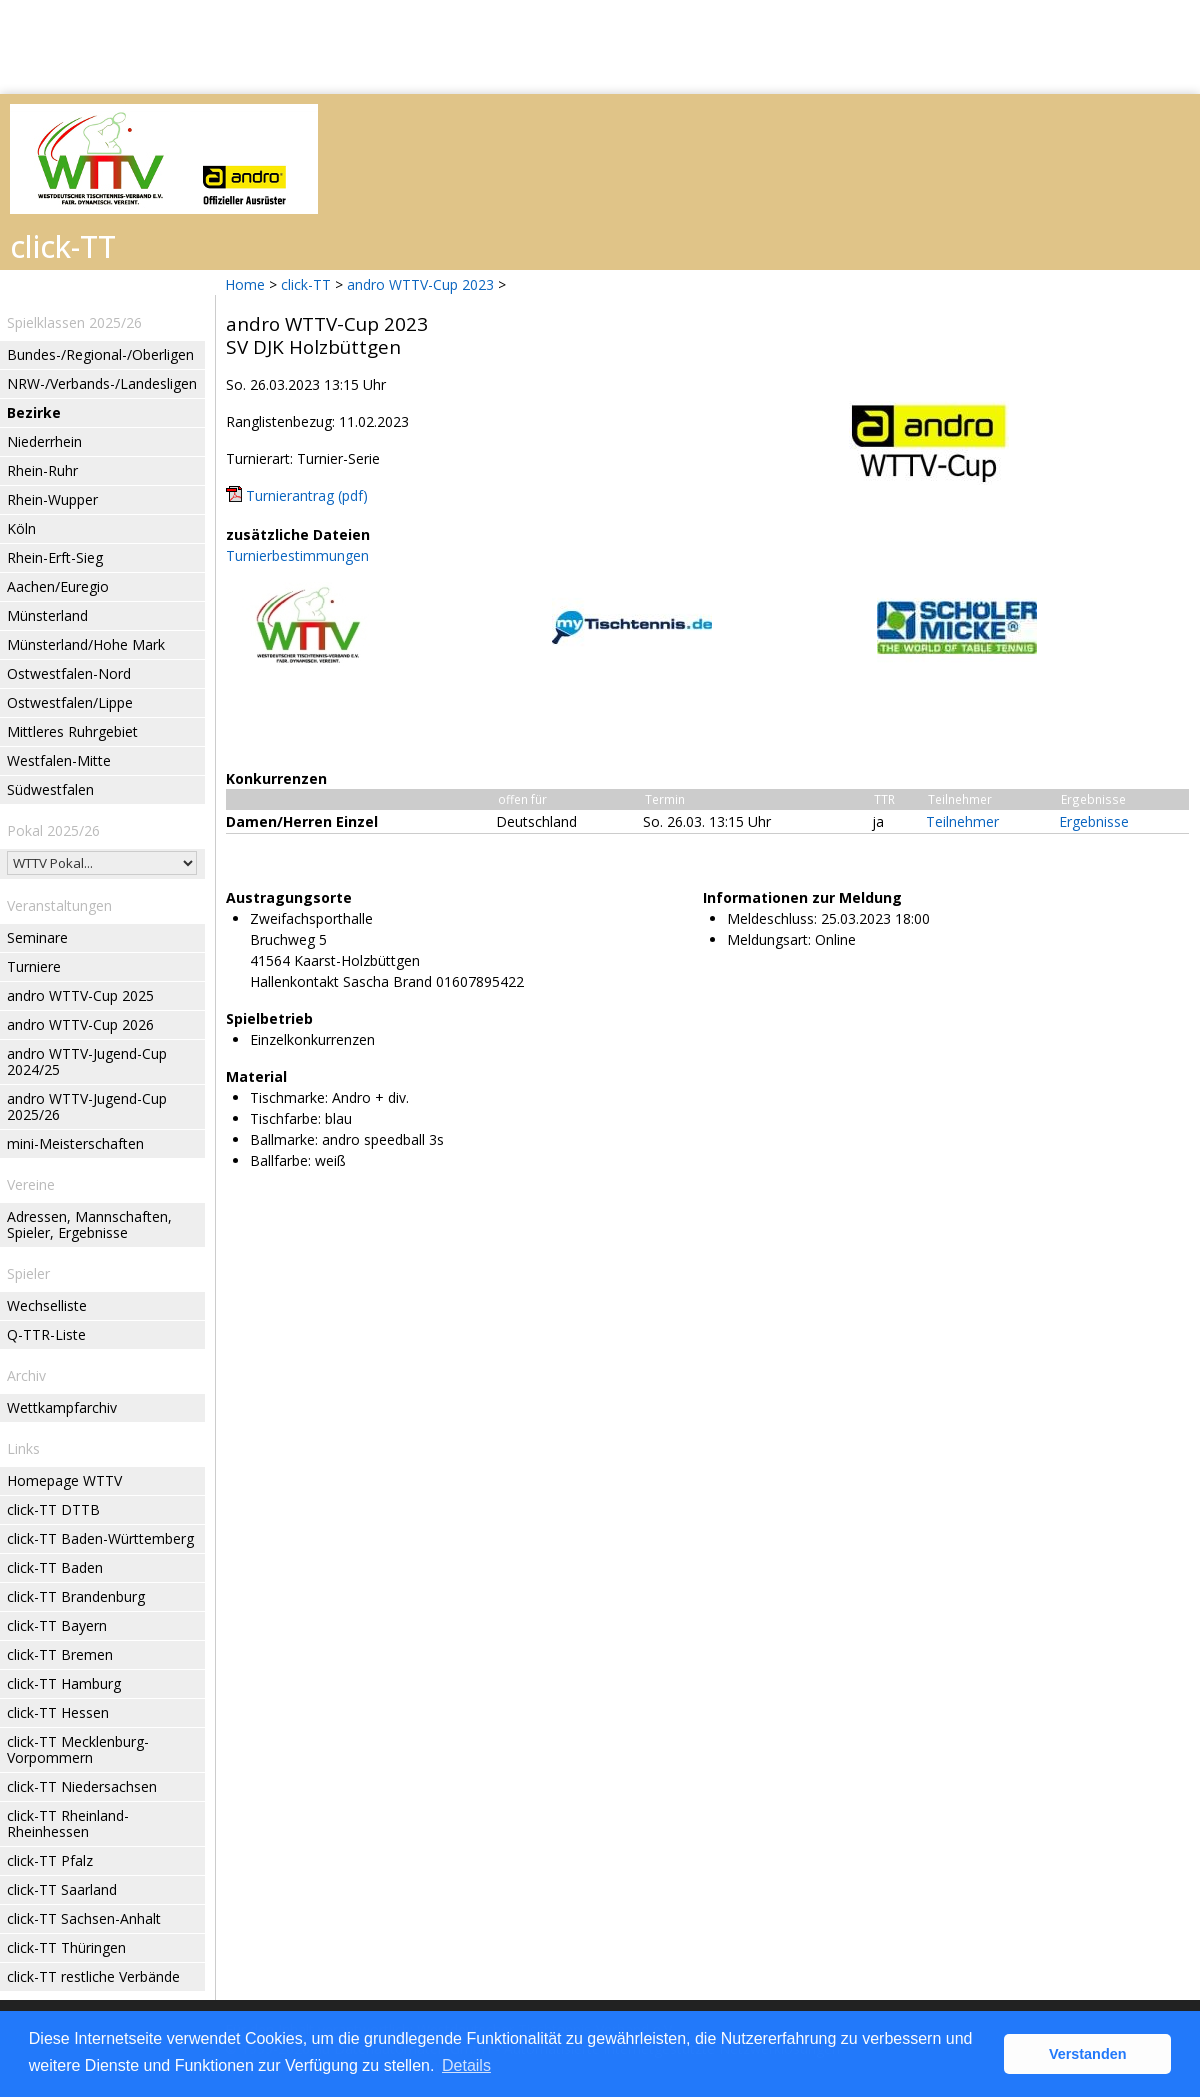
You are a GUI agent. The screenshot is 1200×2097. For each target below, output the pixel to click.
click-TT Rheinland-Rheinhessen (68, 1823)
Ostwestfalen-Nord (69, 673)
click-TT (306, 284)
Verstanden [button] (1088, 2054)
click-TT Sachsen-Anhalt (84, 1918)
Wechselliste (47, 1305)
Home (245, 284)
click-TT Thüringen (66, 1947)
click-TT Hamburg (64, 1683)
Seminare (37, 937)
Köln (21, 528)
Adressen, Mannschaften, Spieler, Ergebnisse (89, 1224)
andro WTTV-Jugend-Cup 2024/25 (87, 1061)
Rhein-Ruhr (42, 470)
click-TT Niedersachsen (82, 1786)
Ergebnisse (1094, 821)
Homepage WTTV (64, 1480)
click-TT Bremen (60, 1654)
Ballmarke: (284, 1139)
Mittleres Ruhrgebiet (72, 731)
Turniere (34, 966)
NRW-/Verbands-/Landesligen (102, 383)
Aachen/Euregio (58, 586)
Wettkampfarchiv (62, 1407)
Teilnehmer (962, 821)
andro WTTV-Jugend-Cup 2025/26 (87, 1106)
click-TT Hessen (58, 1712)
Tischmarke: (289, 1097)
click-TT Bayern (57, 1625)
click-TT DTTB (53, 1509)
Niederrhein (44, 441)
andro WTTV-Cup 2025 (80, 995)
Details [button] (466, 2065)
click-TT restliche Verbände (93, 1976)
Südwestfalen (50, 789)
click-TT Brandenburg (76, 1596)
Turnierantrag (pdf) (307, 495)
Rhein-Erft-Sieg (55, 557)
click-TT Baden (55, 1567)
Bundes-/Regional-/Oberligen (100, 354)
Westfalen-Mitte (59, 760)
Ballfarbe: (280, 1160)
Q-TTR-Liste (46, 1334)
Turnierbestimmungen (297, 555)
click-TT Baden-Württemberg (100, 1538)
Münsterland (47, 615)
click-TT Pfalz (50, 1860)
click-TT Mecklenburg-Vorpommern (78, 1749)
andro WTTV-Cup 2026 (80, 1024)
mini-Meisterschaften (75, 1143)
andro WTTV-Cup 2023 (420, 284)
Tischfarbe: (285, 1118)
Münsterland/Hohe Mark (86, 644)
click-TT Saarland (62, 1889)
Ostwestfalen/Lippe (70, 702)
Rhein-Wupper (52, 499)
